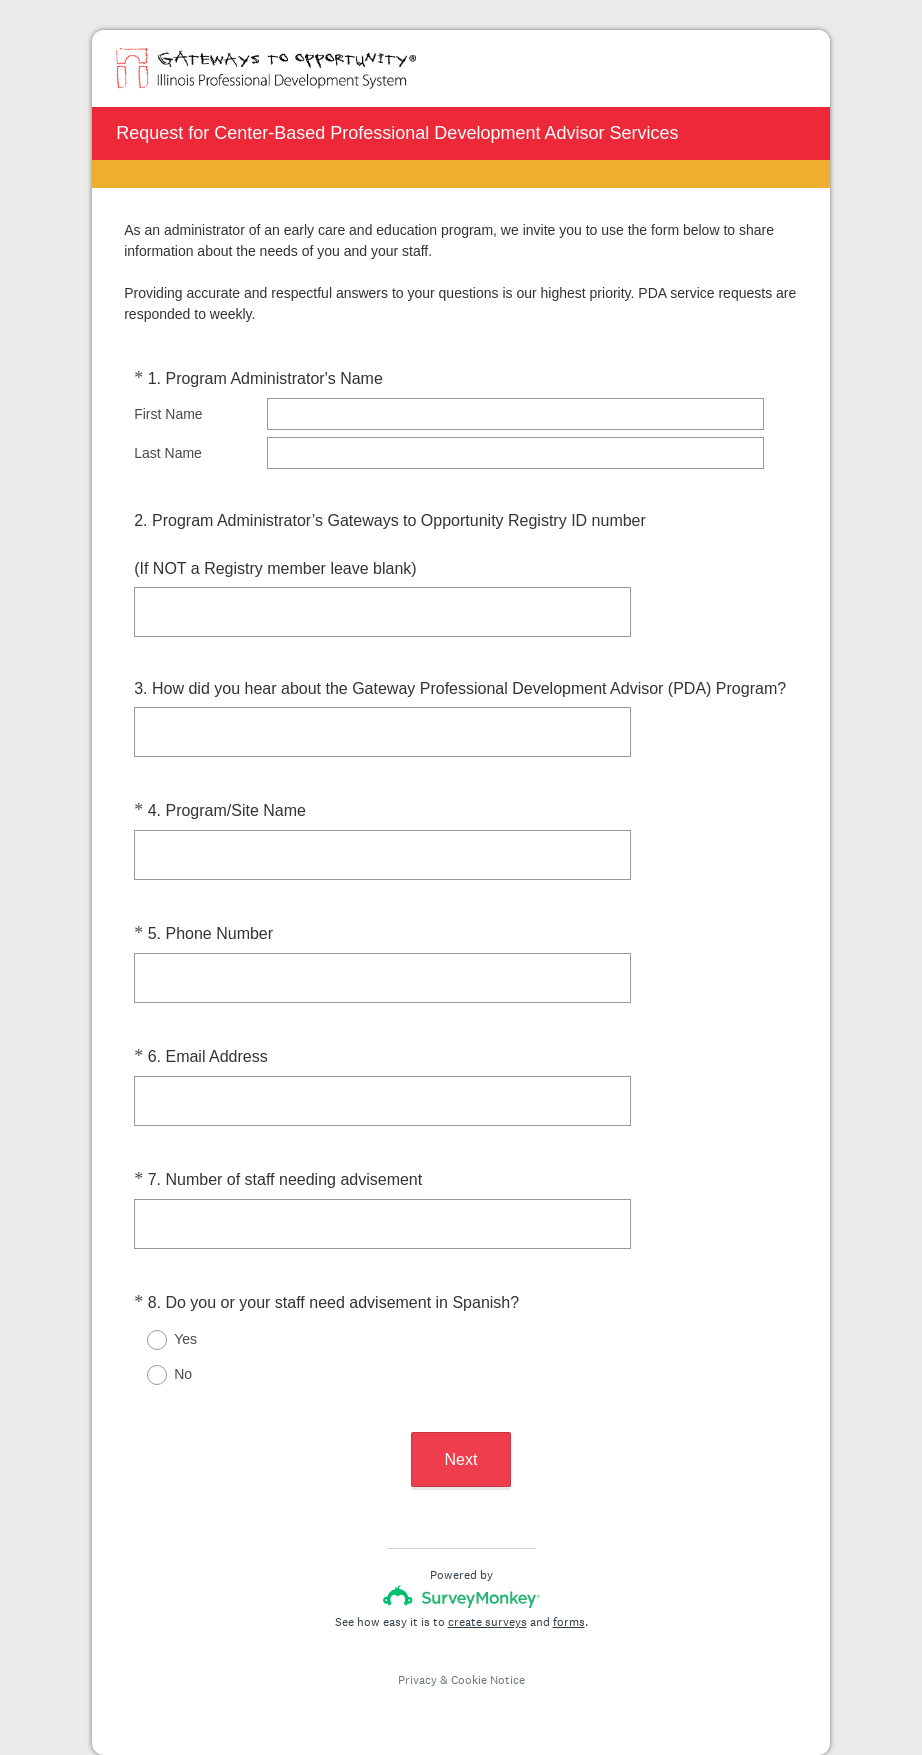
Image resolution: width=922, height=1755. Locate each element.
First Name (168, 414)
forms (569, 1622)
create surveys (487, 1622)
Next (461, 1459)
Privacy (417, 1680)
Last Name (168, 453)
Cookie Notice (488, 1680)
